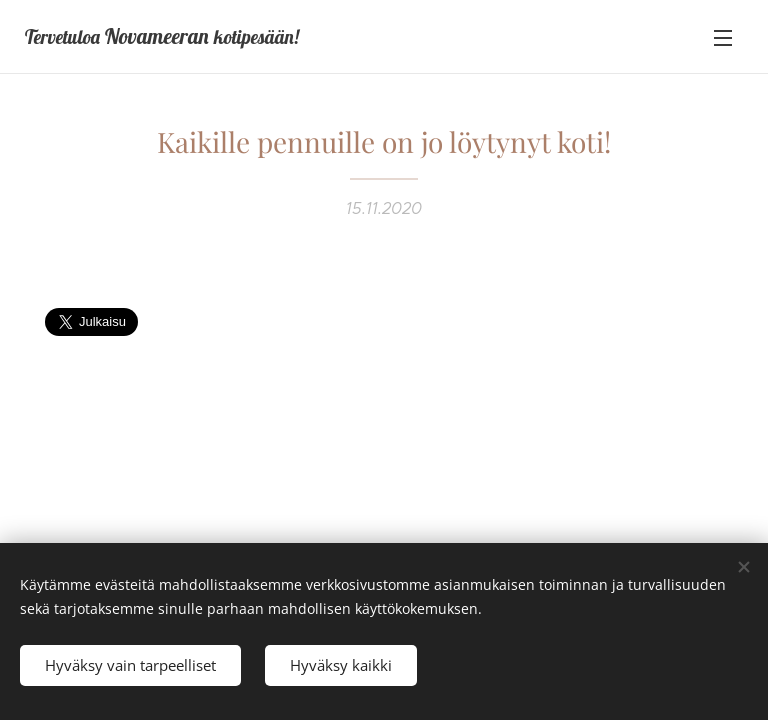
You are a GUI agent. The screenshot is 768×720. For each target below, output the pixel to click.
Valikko (723, 38)
